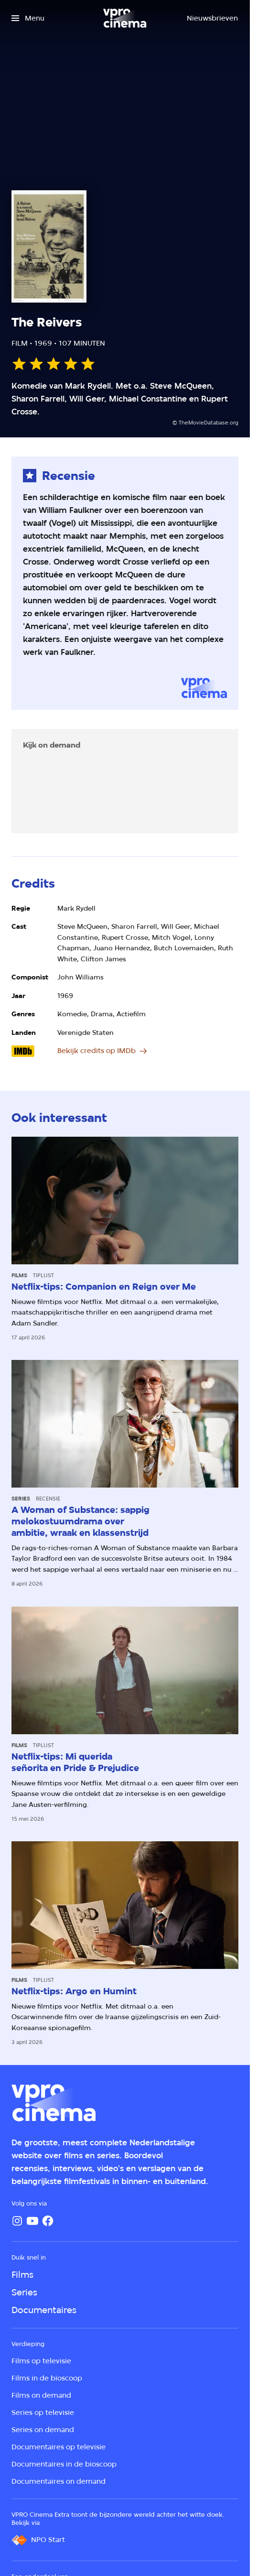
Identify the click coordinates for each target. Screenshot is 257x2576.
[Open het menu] (28, 18)
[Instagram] (17, 2221)
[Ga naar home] (124, 18)
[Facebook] (48, 2221)
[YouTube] (32, 2221)
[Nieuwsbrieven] (212, 18)
